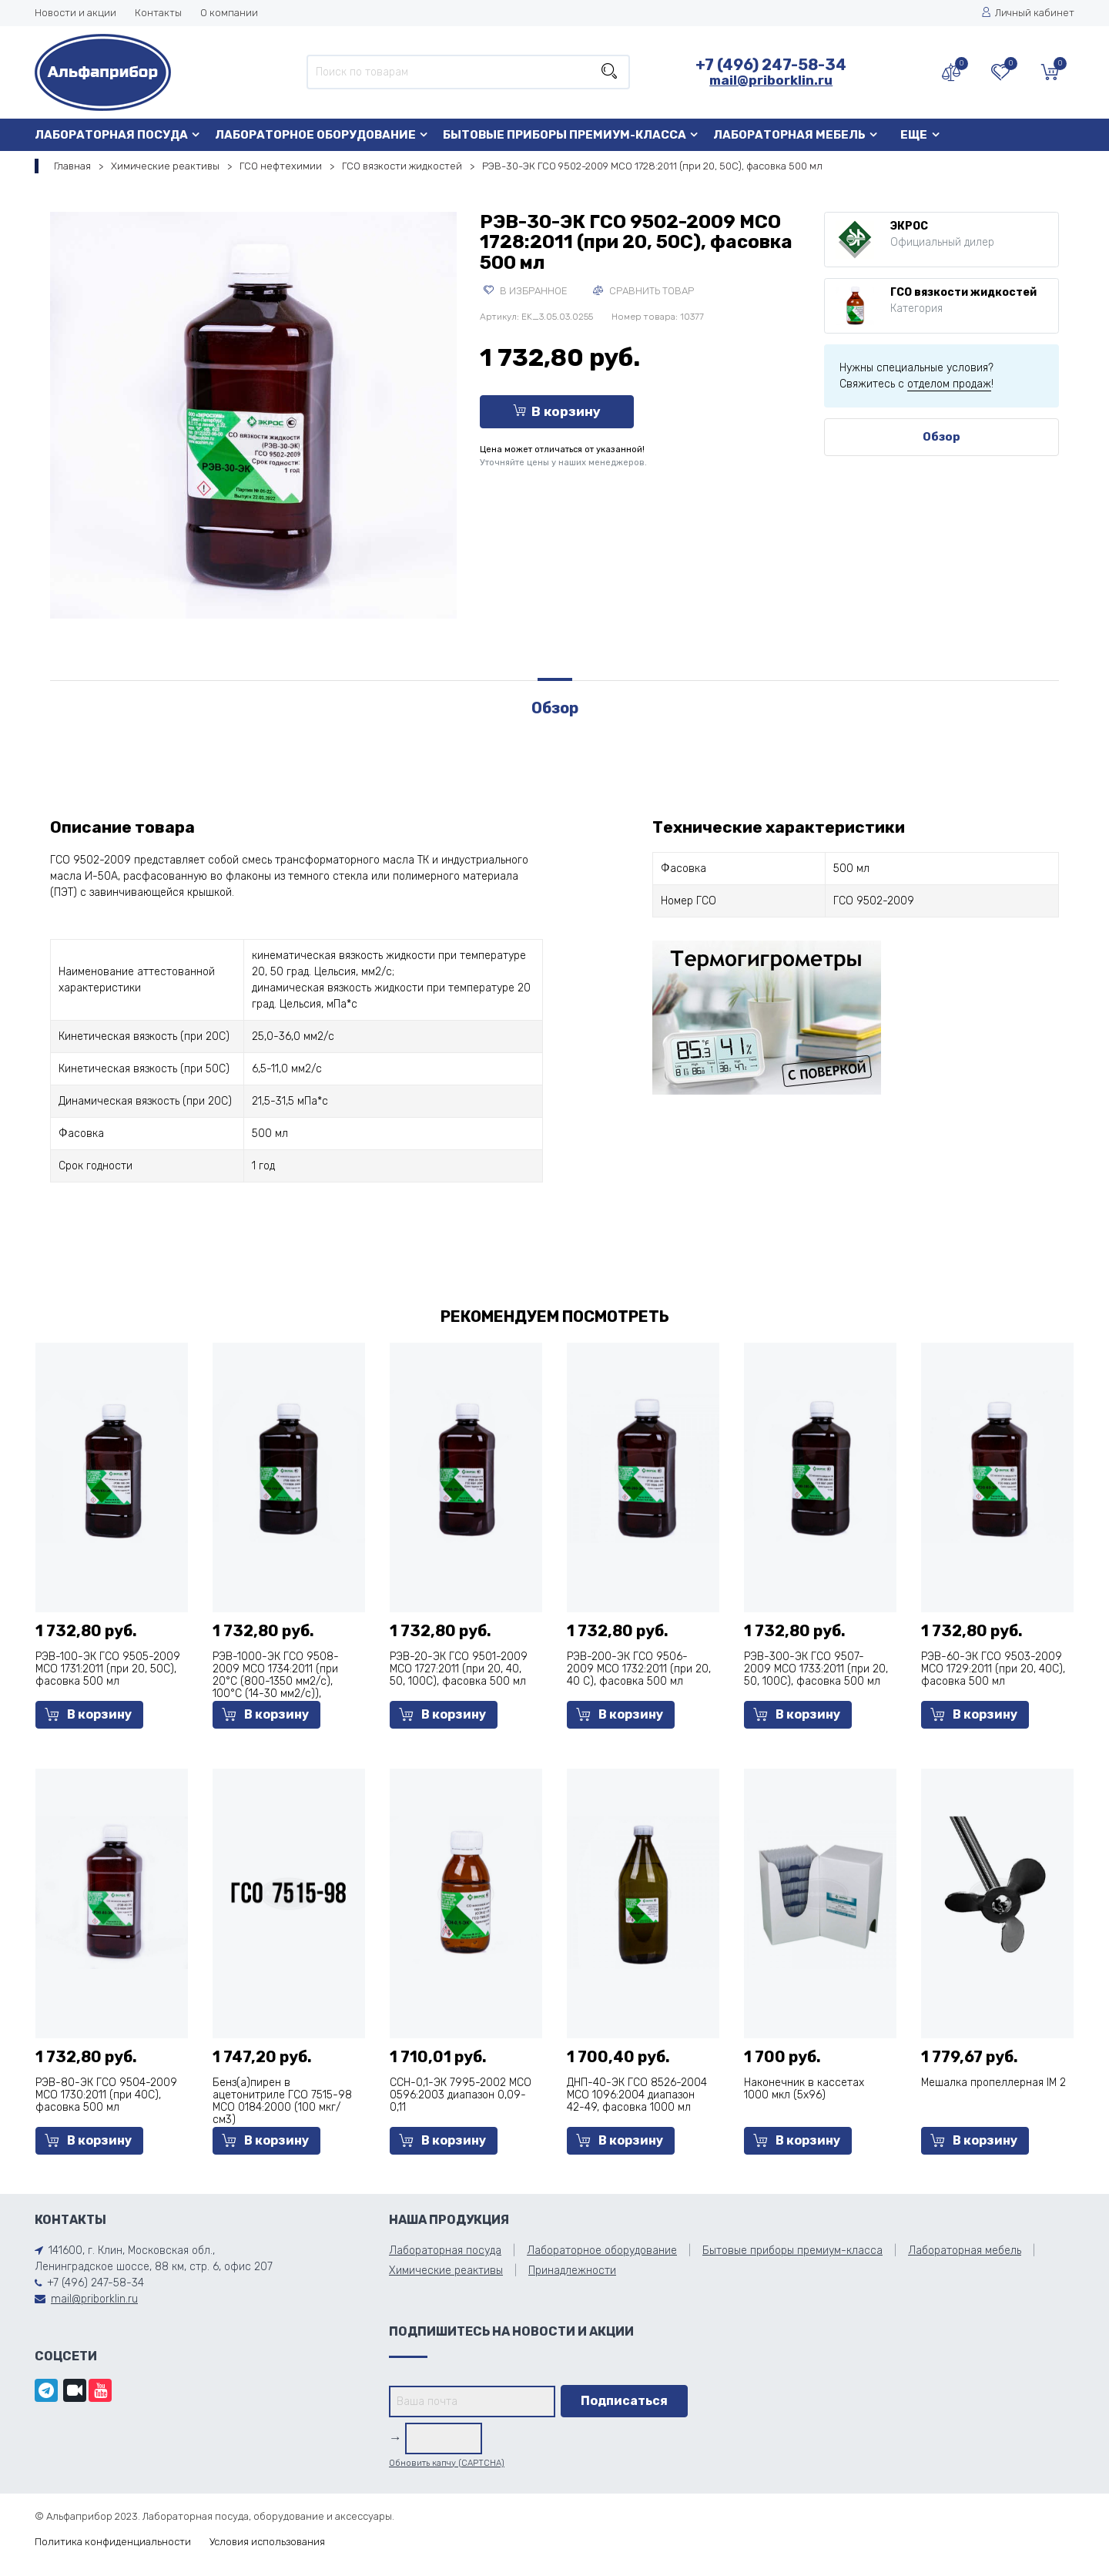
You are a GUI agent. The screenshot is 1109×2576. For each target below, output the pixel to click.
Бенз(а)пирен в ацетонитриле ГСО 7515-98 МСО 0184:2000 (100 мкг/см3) (282, 2101)
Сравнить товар (643, 291)
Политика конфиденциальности (113, 2541)
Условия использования (267, 2541)
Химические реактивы (165, 166)
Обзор (941, 437)
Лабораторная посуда (111, 135)
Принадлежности (572, 2270)
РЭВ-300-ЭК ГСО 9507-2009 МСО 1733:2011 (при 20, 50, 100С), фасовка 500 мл (816, 1669)
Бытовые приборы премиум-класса (564, 135)
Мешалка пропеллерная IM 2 (993, 2082)
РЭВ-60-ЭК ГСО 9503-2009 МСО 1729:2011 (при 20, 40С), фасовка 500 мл (993, 1669)
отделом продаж (949, 384)
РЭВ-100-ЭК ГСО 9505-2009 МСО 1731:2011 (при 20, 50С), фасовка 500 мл (107, 1669)
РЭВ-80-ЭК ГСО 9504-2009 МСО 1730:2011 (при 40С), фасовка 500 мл (106, 2095)
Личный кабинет (1027, 12)
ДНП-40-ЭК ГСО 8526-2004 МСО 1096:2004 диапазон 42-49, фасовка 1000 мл (637, 2095)
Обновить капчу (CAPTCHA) (446, 2463)
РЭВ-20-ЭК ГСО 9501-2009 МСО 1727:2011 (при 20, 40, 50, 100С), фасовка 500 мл (459, 1669)
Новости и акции (75, 12)
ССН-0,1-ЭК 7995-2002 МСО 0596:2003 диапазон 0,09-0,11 (460, 2095)
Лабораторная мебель (789, 135)
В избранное (526, 291)
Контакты (158, 12)
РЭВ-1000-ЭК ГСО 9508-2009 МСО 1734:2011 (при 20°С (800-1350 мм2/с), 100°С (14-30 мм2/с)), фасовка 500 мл (276, 1681)
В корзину (557, 411)
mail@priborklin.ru (771, 80)
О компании (229, 12)
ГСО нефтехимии (281, 166)
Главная (72, 166)
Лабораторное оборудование (315, 135)
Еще (913, 135)
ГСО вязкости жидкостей (402, 166)
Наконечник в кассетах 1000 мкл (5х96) (804, 2088)
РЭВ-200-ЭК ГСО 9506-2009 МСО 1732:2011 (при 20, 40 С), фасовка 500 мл (639, 1669)
